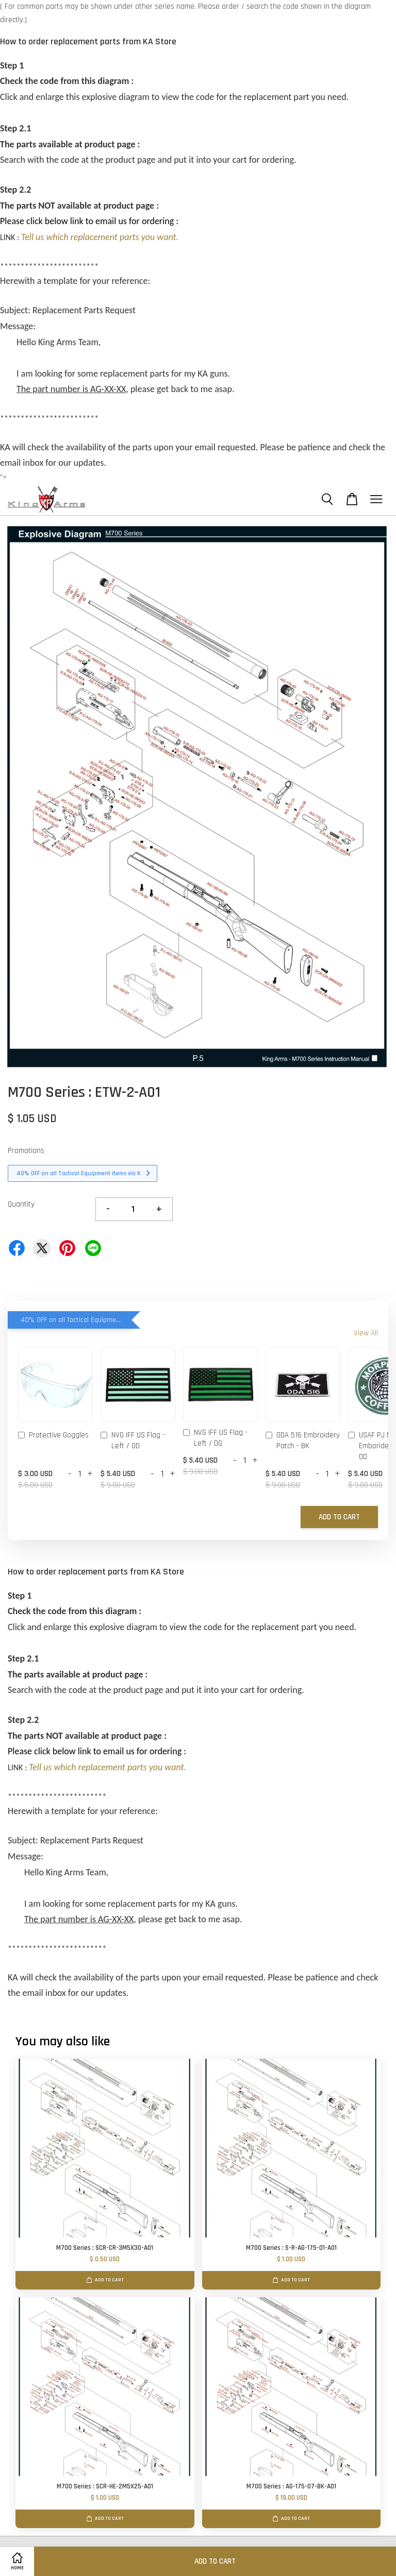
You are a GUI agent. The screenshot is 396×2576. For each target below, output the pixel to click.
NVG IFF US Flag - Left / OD (133, 1440)
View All (366, 1333)
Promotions (26, 1151)
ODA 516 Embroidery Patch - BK (303, 1440)
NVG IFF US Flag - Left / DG (215, 1438)
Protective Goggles (53, 1436)
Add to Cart (339, 1517)
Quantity (21, 1204)
